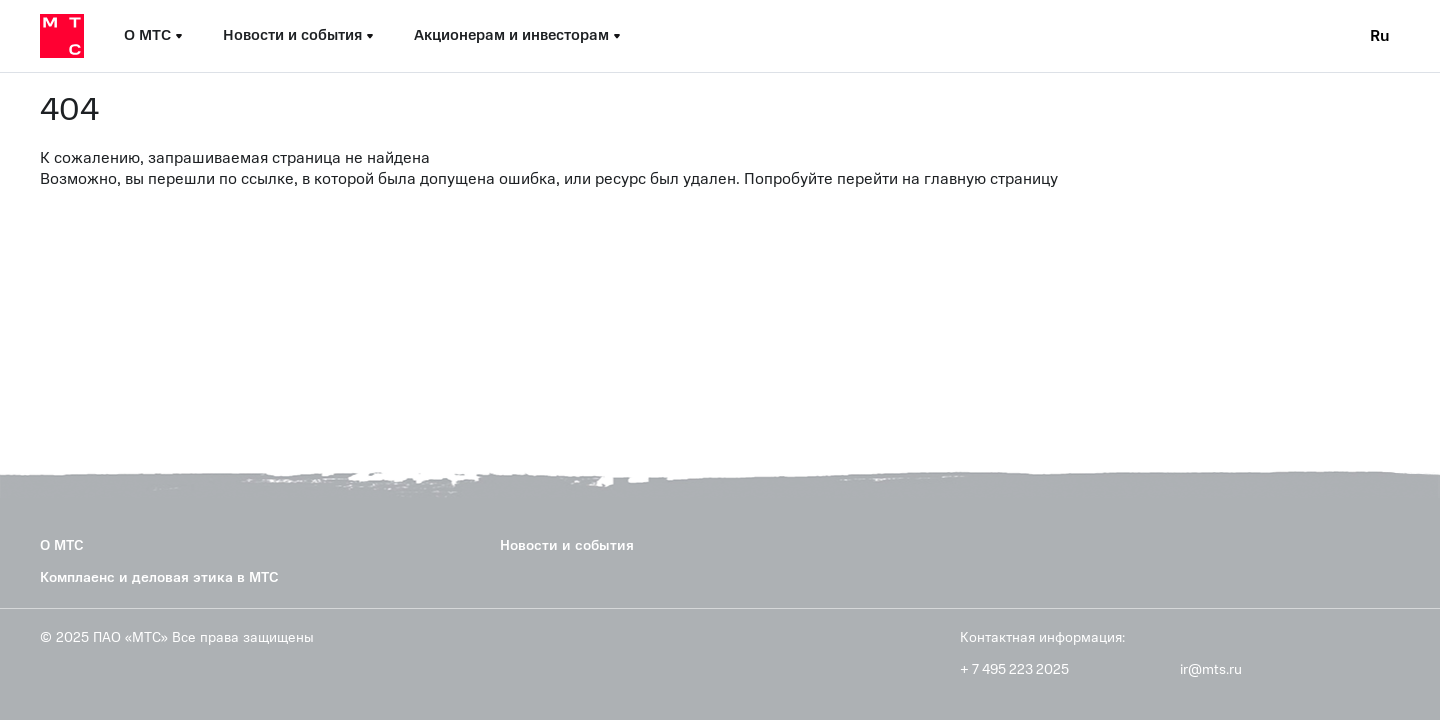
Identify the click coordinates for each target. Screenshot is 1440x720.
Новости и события (567, 545)
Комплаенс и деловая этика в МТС (159, 577)
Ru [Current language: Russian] (1380, 36)
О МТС (62, 545)
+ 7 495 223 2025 (1014, 670)
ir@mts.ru (1211, 670)
